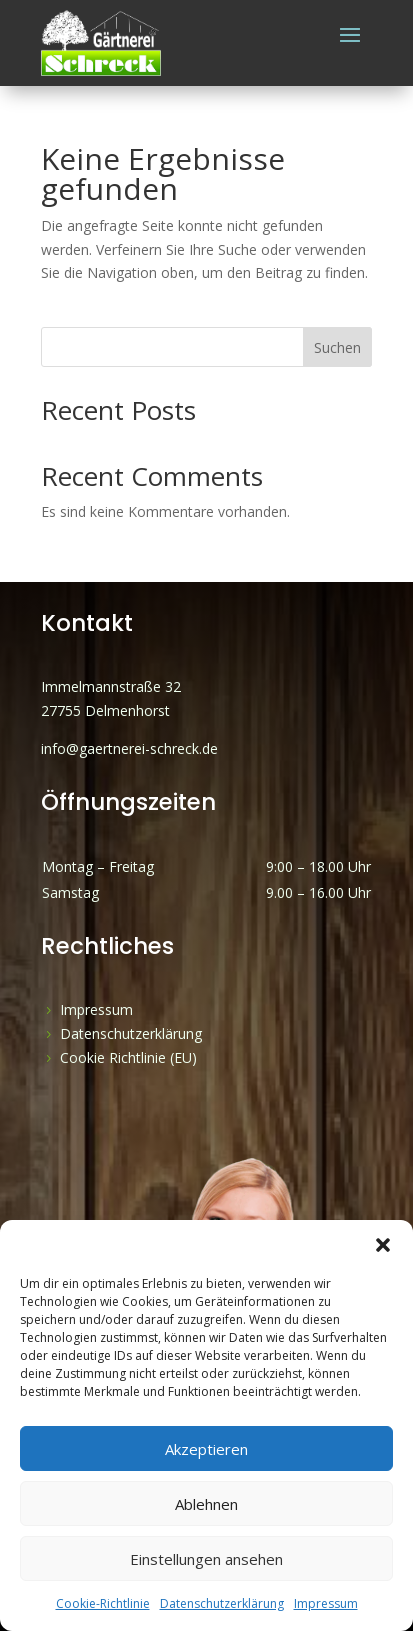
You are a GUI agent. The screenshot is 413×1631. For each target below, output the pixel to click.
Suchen (337, 347)
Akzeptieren (206, 1449)
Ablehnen (206, 1504)
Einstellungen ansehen (206, 1559)
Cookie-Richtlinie (103, 1603)
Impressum (326, 1603)
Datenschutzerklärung (222, 1603)
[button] (383, 1245)
